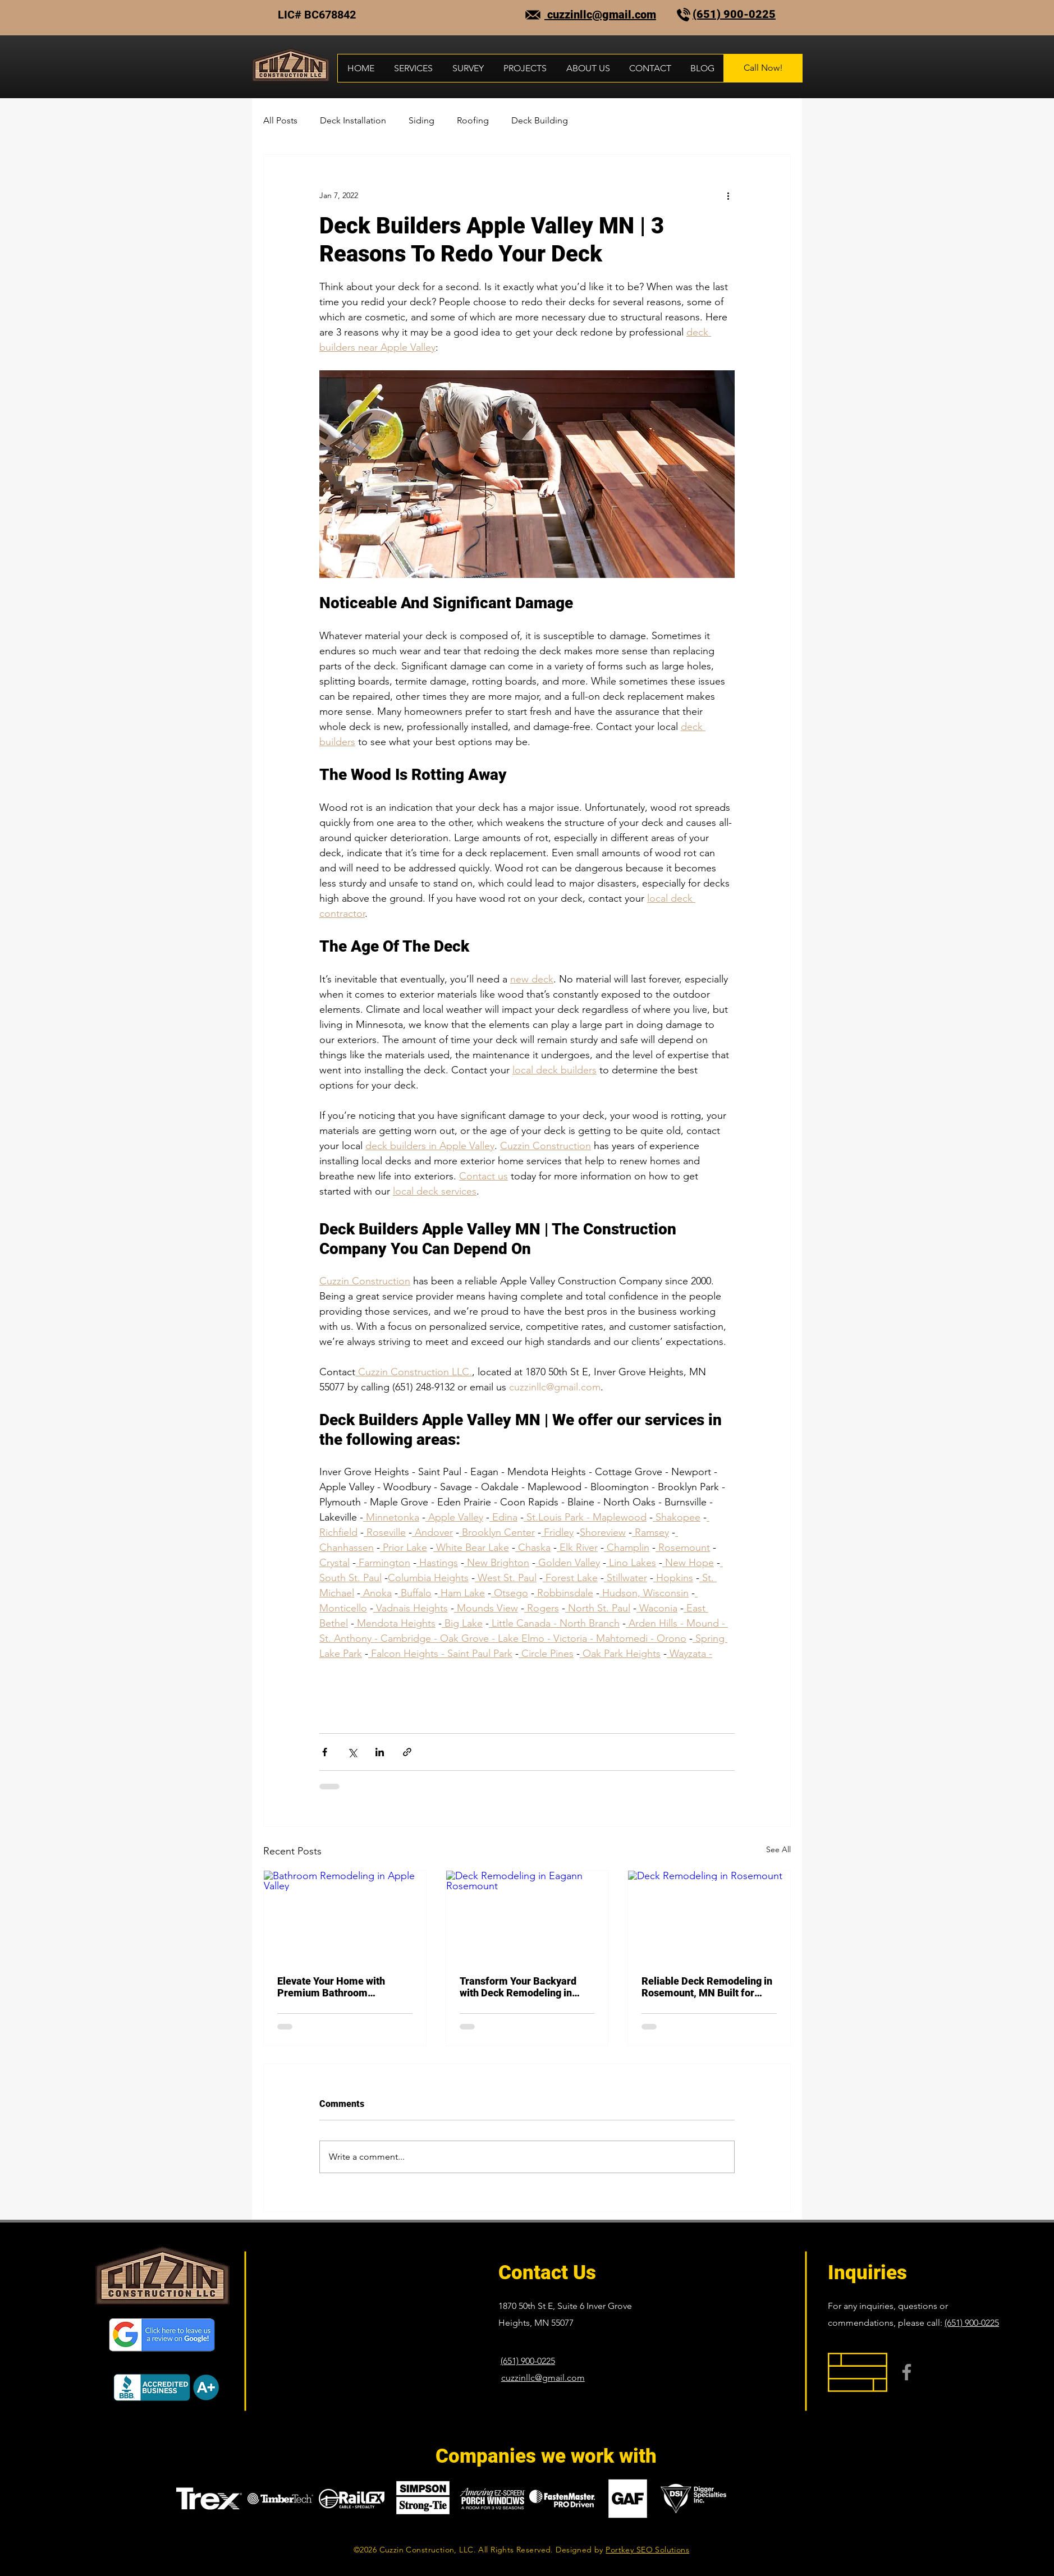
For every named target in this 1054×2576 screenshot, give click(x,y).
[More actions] (728, 195)
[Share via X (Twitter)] (352, 1752)
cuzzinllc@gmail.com (600, 14)
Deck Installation (353, 120)
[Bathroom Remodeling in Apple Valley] (345, 1916)
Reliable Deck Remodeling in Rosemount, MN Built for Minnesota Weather (706, 1987)
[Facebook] (907, 2372)
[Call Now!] (763, 68)
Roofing (473, 120)
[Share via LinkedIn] (379, 1752)
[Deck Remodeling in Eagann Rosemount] (527, 1916)
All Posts (280, 120)
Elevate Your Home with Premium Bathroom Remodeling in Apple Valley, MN (341, 1987)
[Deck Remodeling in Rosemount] (709, 1916)
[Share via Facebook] (324, 1752)
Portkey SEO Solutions (647, 2550)
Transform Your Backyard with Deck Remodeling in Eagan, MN (518, 1987)
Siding (421, 120)
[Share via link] (407, 1752)
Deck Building (539, 120)
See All (778, 1849)
